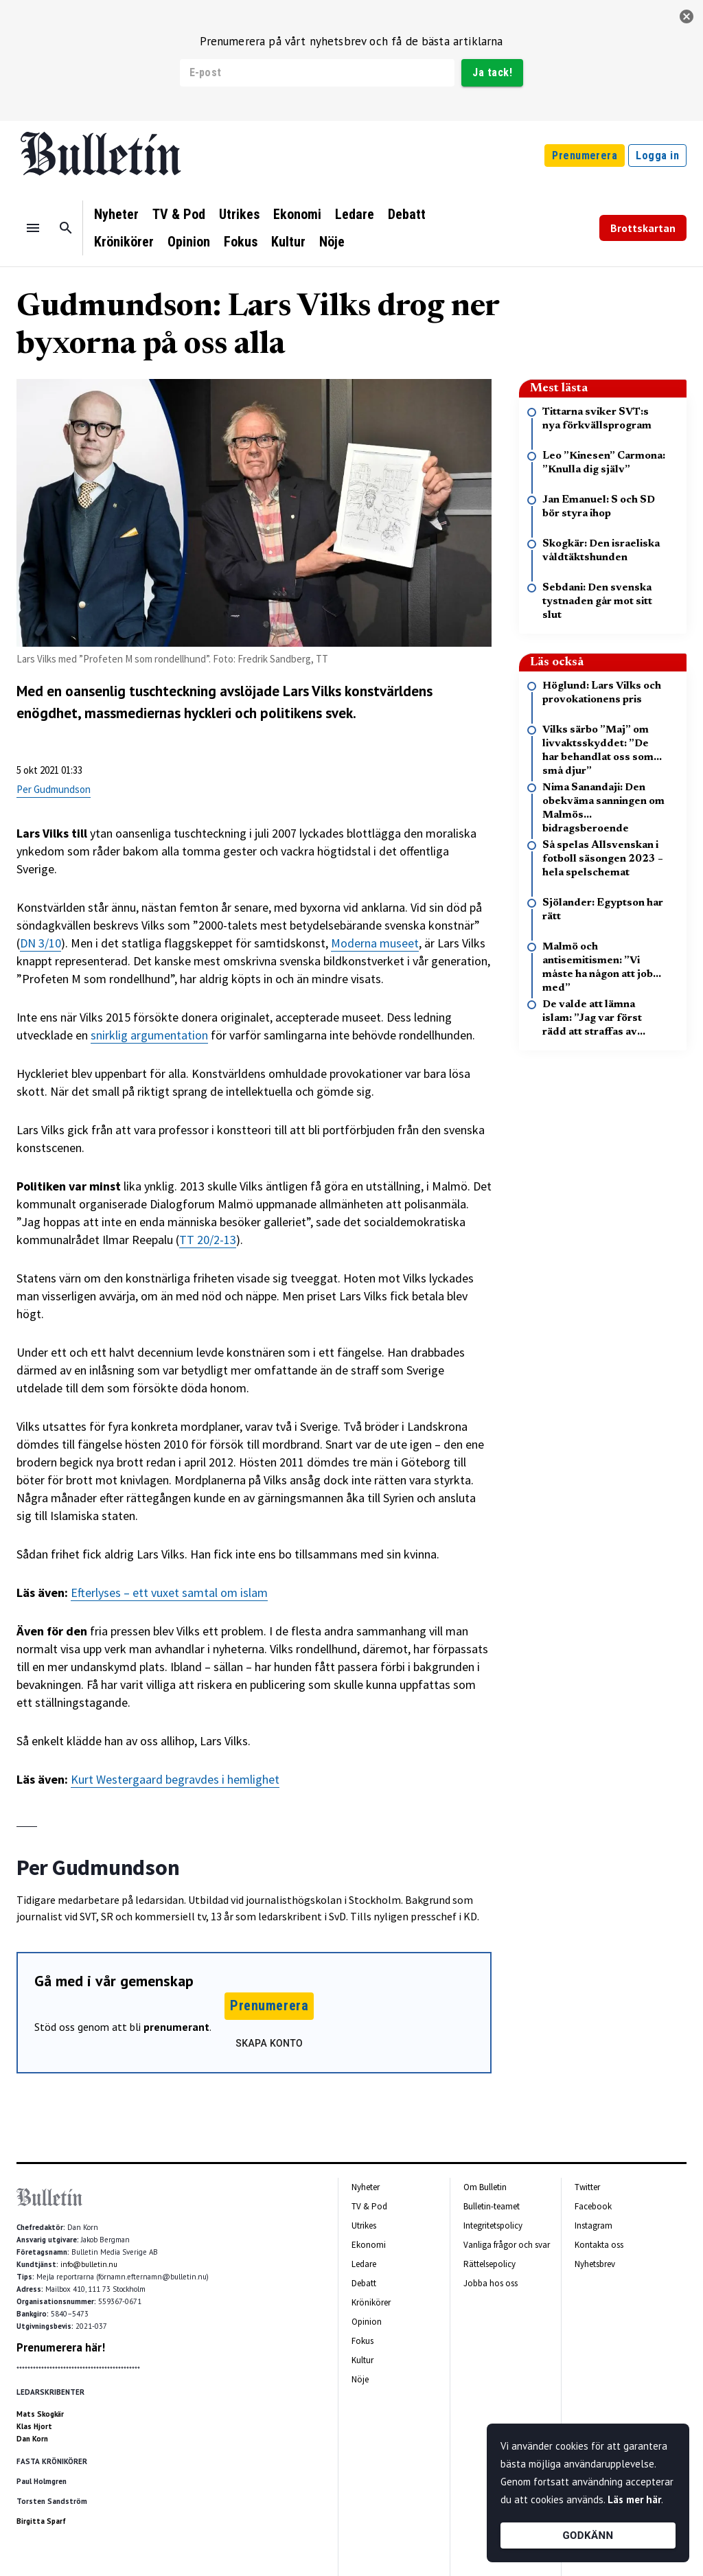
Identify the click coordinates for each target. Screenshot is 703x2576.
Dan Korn (32, 2438)
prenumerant (176, 2027)
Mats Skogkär (40, 2414)
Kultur (288, 241)
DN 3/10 (40, 943)
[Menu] (32, 227)
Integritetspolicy (492, 2225)
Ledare (354, 214)
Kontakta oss (599, 2245)
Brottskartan (643, 228)
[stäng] (686, 16)
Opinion (189, 241)
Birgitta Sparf (41, 2521)
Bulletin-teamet (491, 2206)
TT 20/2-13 (207, 1239)
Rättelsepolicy (489, 2264)
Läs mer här (634, 2499)
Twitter (587, 2187)
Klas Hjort (34, 2426)
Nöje (332, 241)
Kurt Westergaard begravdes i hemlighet (175, 1779)
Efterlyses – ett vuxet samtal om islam (169, 1592)
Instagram (593, 2225)
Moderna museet (375, 943)
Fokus (240, 241)
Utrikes (239, 214)
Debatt (407, 214)
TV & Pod (178, 214)
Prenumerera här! (60, 2347)
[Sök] (65, 227)
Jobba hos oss (490, 2283)
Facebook (593, 2206)
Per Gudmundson (53, 789)
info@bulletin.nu (88, 2264)
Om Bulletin (485, 2187)
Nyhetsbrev (595, 2264)
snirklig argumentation (149, 1035)
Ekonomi (297, 214)
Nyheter (116, 214)
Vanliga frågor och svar (506, 2245)
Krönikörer (124, 241)
